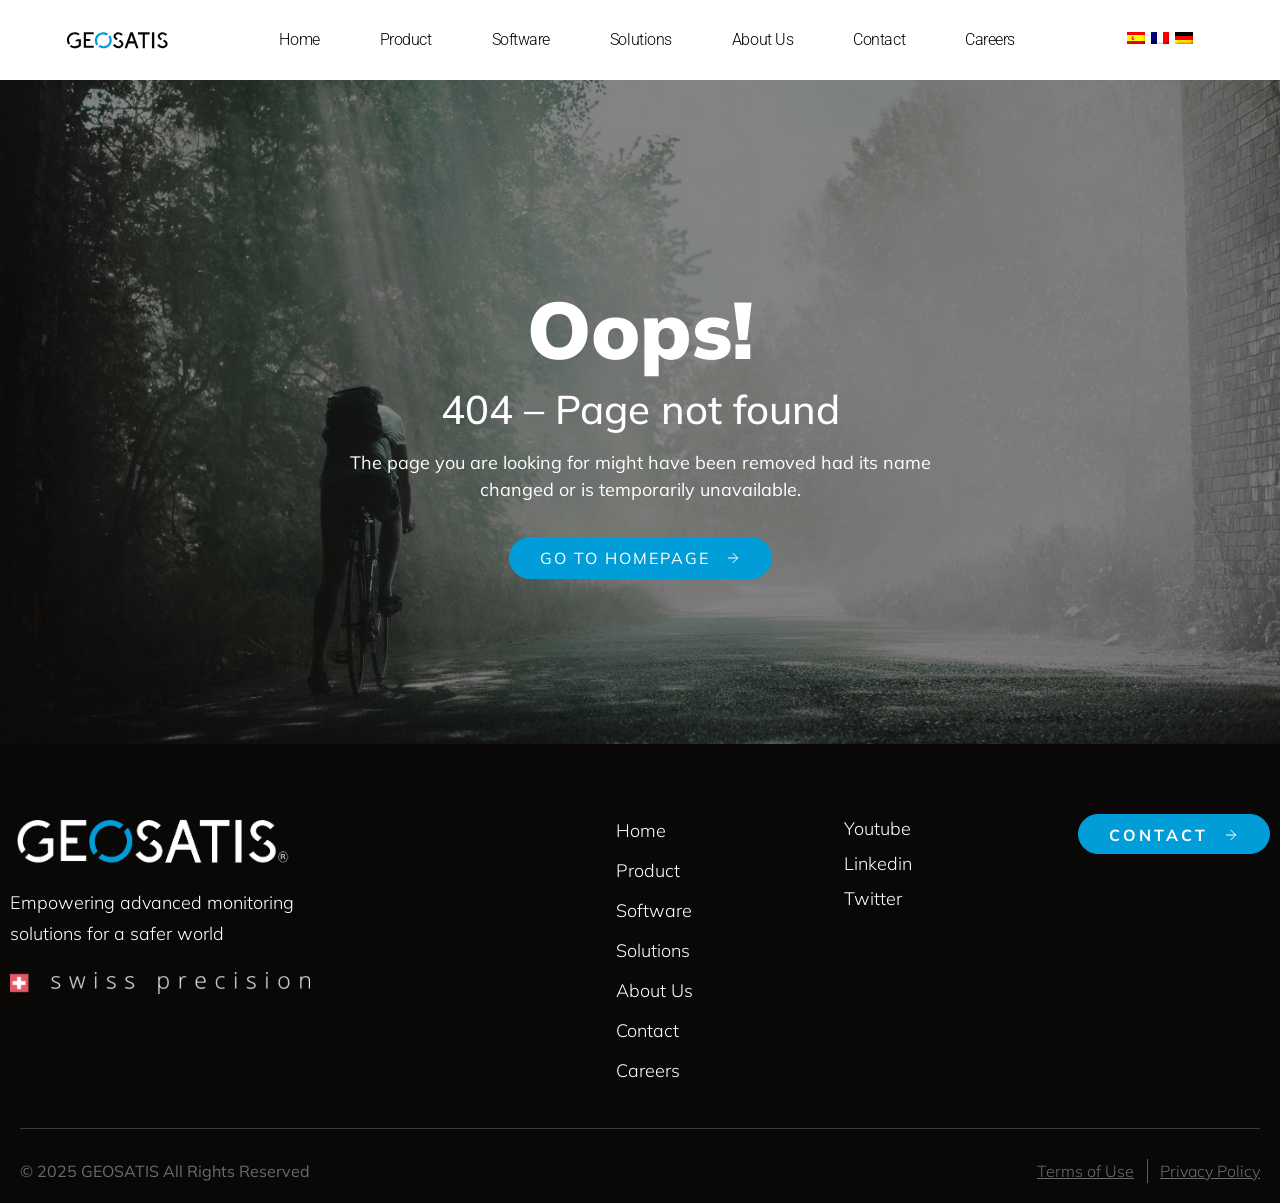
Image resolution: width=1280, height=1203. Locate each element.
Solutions (641, 39)
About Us (762, 39)
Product (406, 39)
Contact (879, 39)
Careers (990, 39)
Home (299, 39)
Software (521, 39)
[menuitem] (1136, 36)
